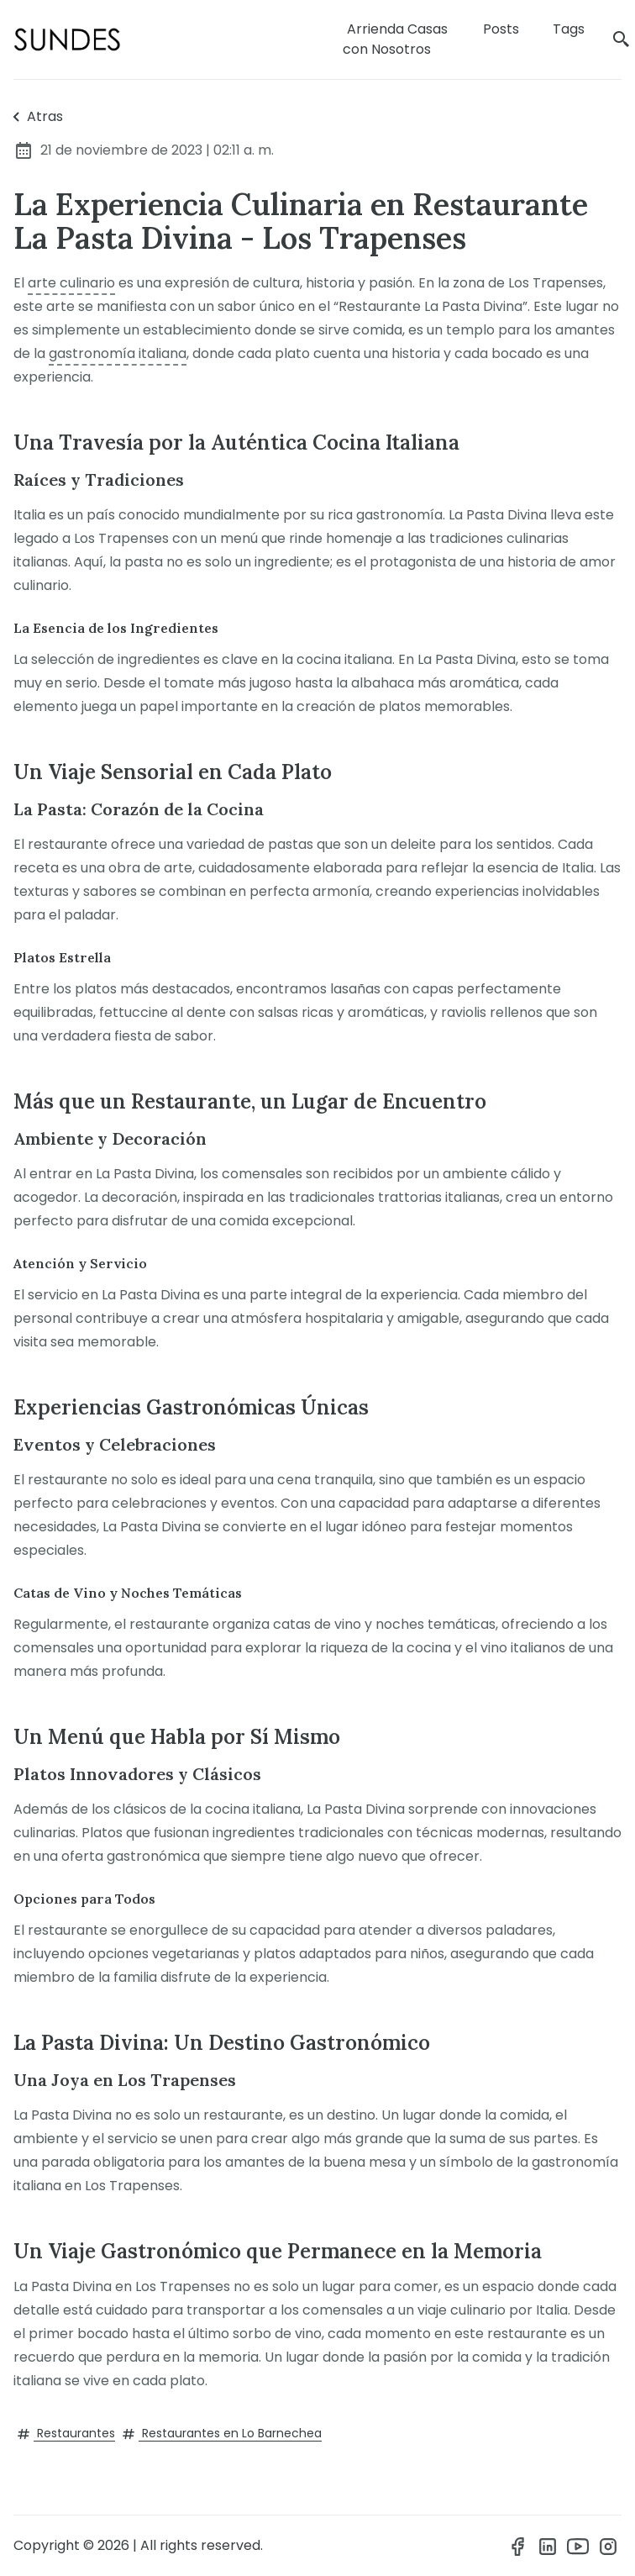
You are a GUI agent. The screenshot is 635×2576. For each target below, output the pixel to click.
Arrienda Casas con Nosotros (395, 39)
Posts (501, 29)
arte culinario (71, 282)
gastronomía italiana (117, 353)
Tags (569, 29)
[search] (621, 40)
